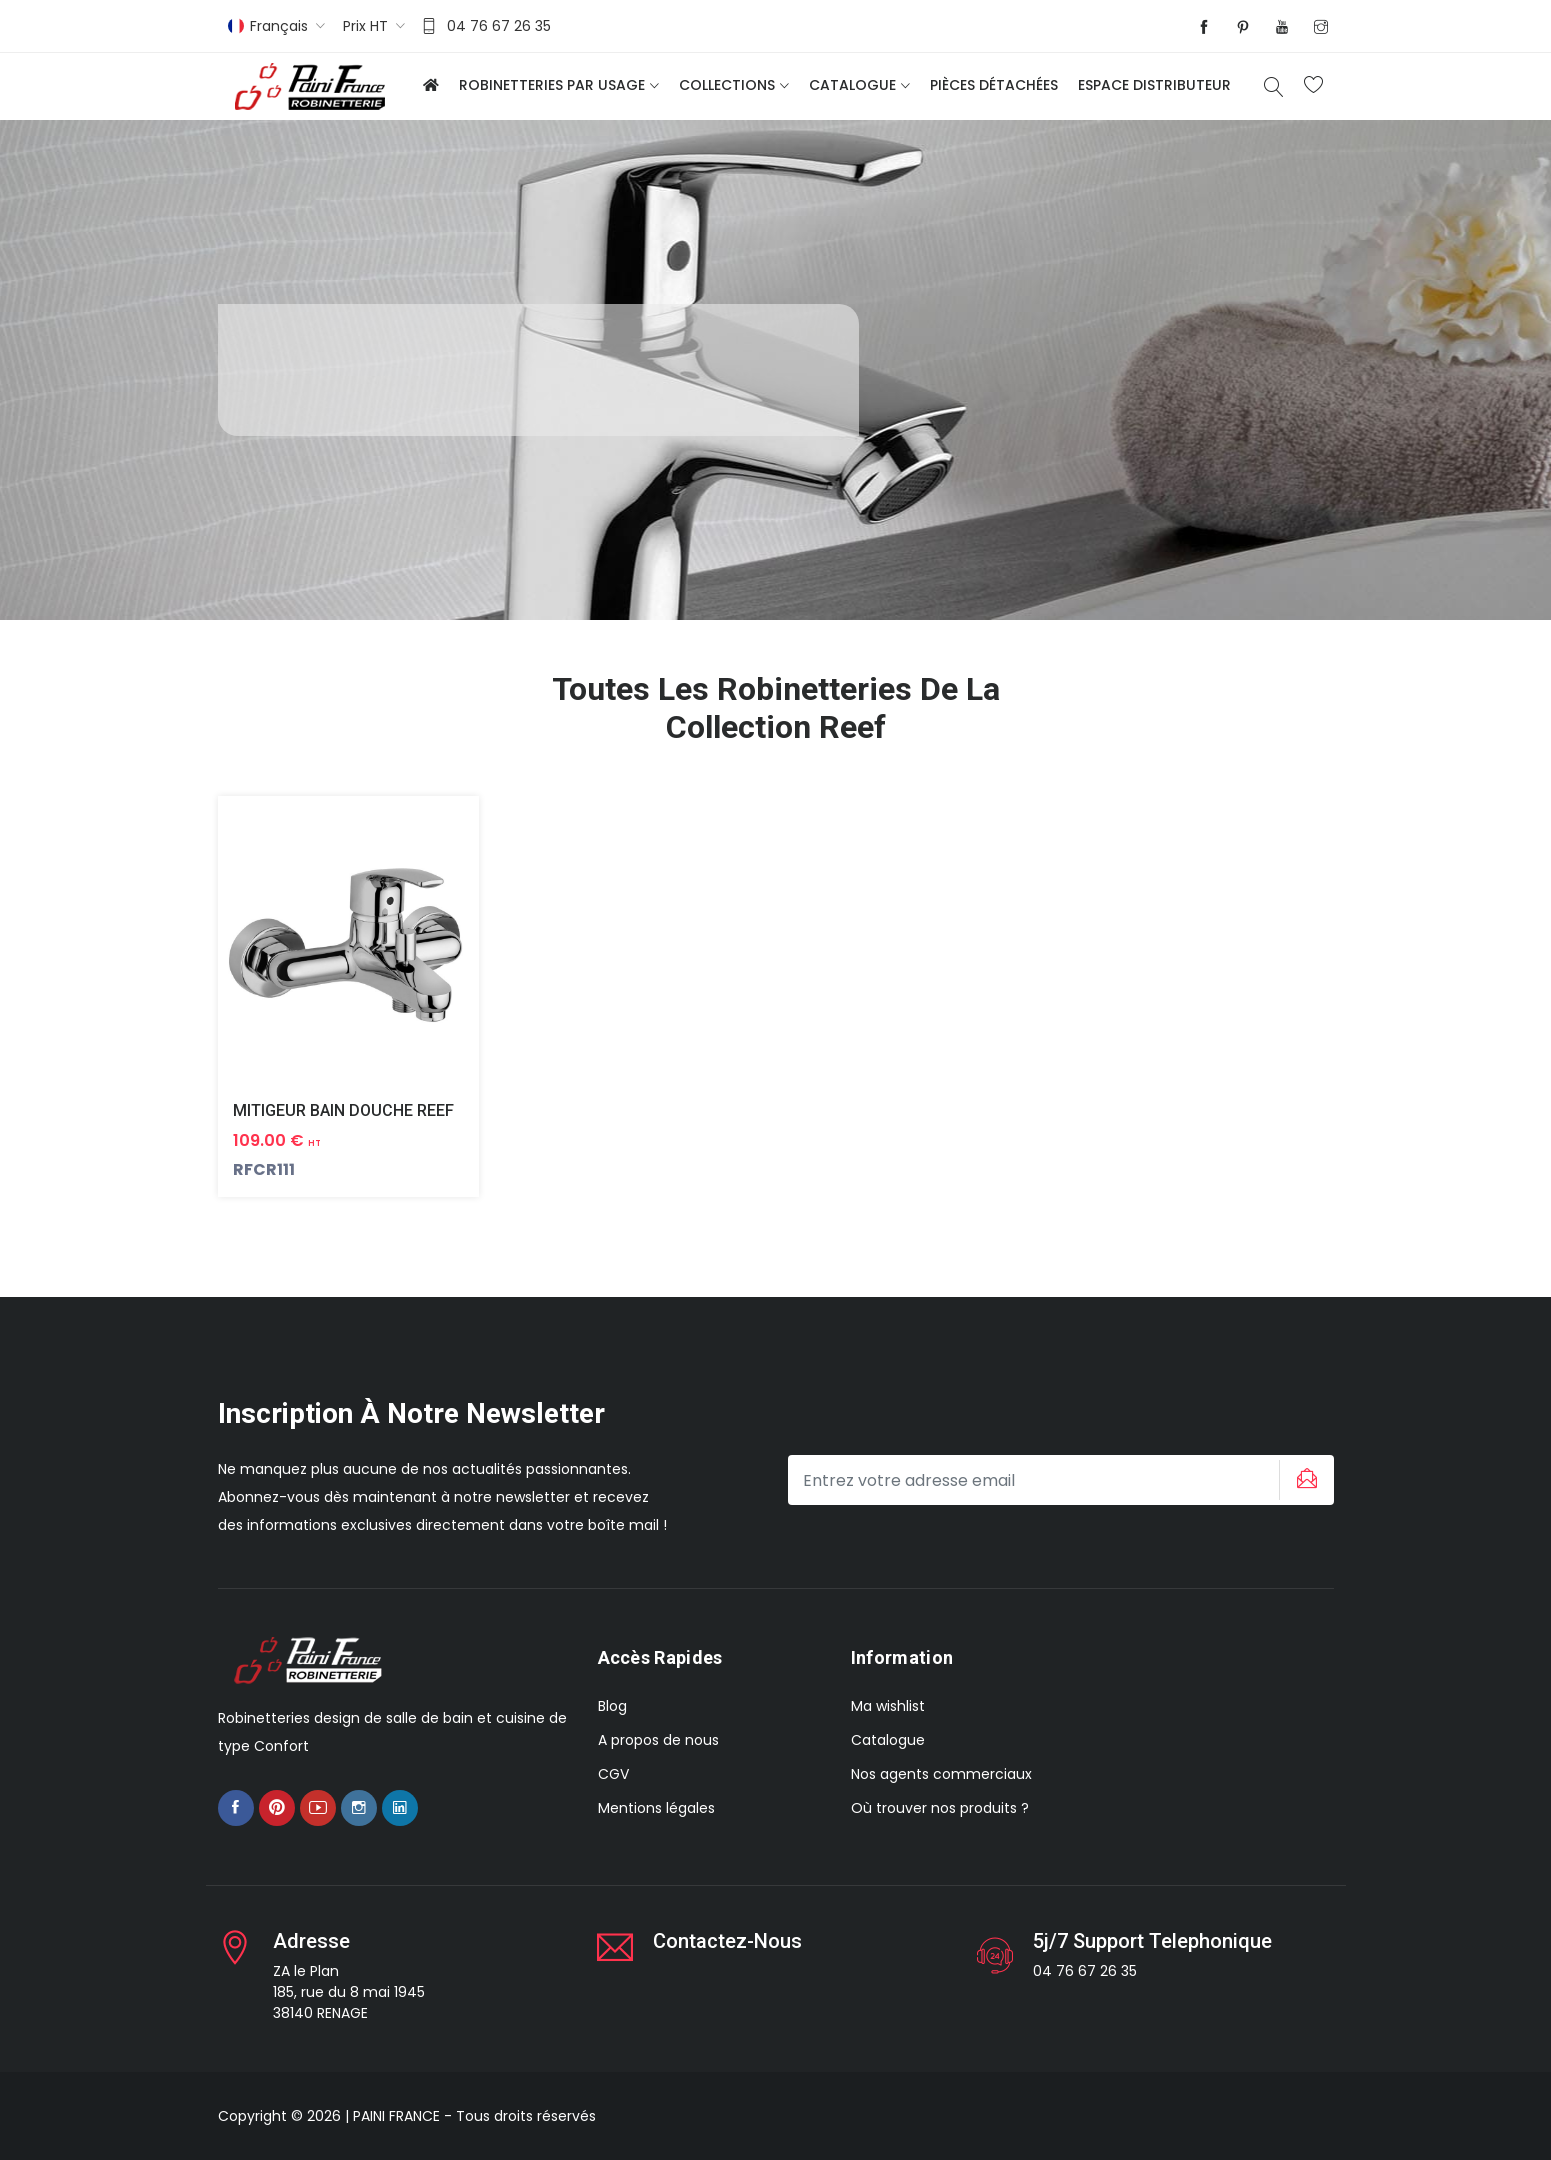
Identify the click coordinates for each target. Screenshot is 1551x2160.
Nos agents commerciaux (941, 1774)
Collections (727, 85)
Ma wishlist (888, 1706)
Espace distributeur (1154, 85)
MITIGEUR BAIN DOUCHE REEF (343, 1110)
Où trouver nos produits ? (940, 1808)
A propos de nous (658, 1740)
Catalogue (852, 85)
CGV (613, 1774)
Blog (612, 1706)
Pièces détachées (994, 85)
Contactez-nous (727, 1941)
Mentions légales (656, 1808)
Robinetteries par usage (552, 85)
